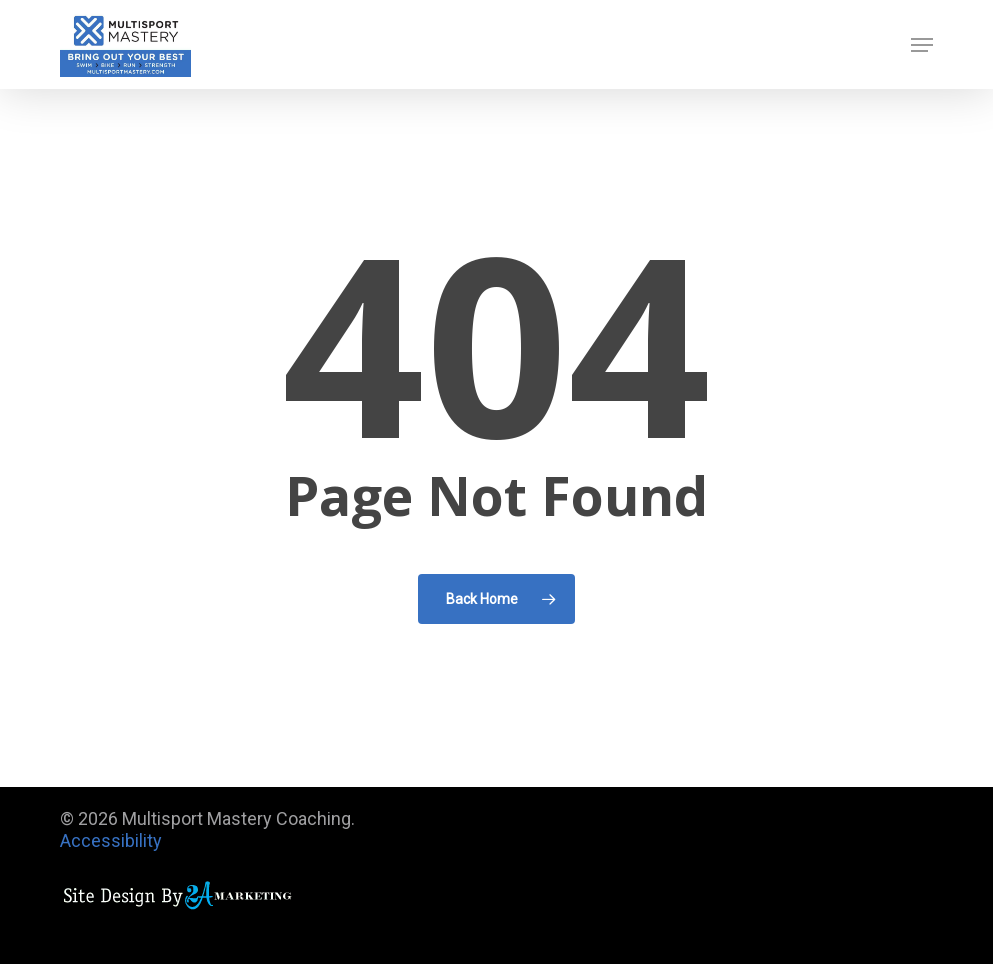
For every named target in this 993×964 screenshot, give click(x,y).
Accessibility (111, 840)
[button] (922, 45)
